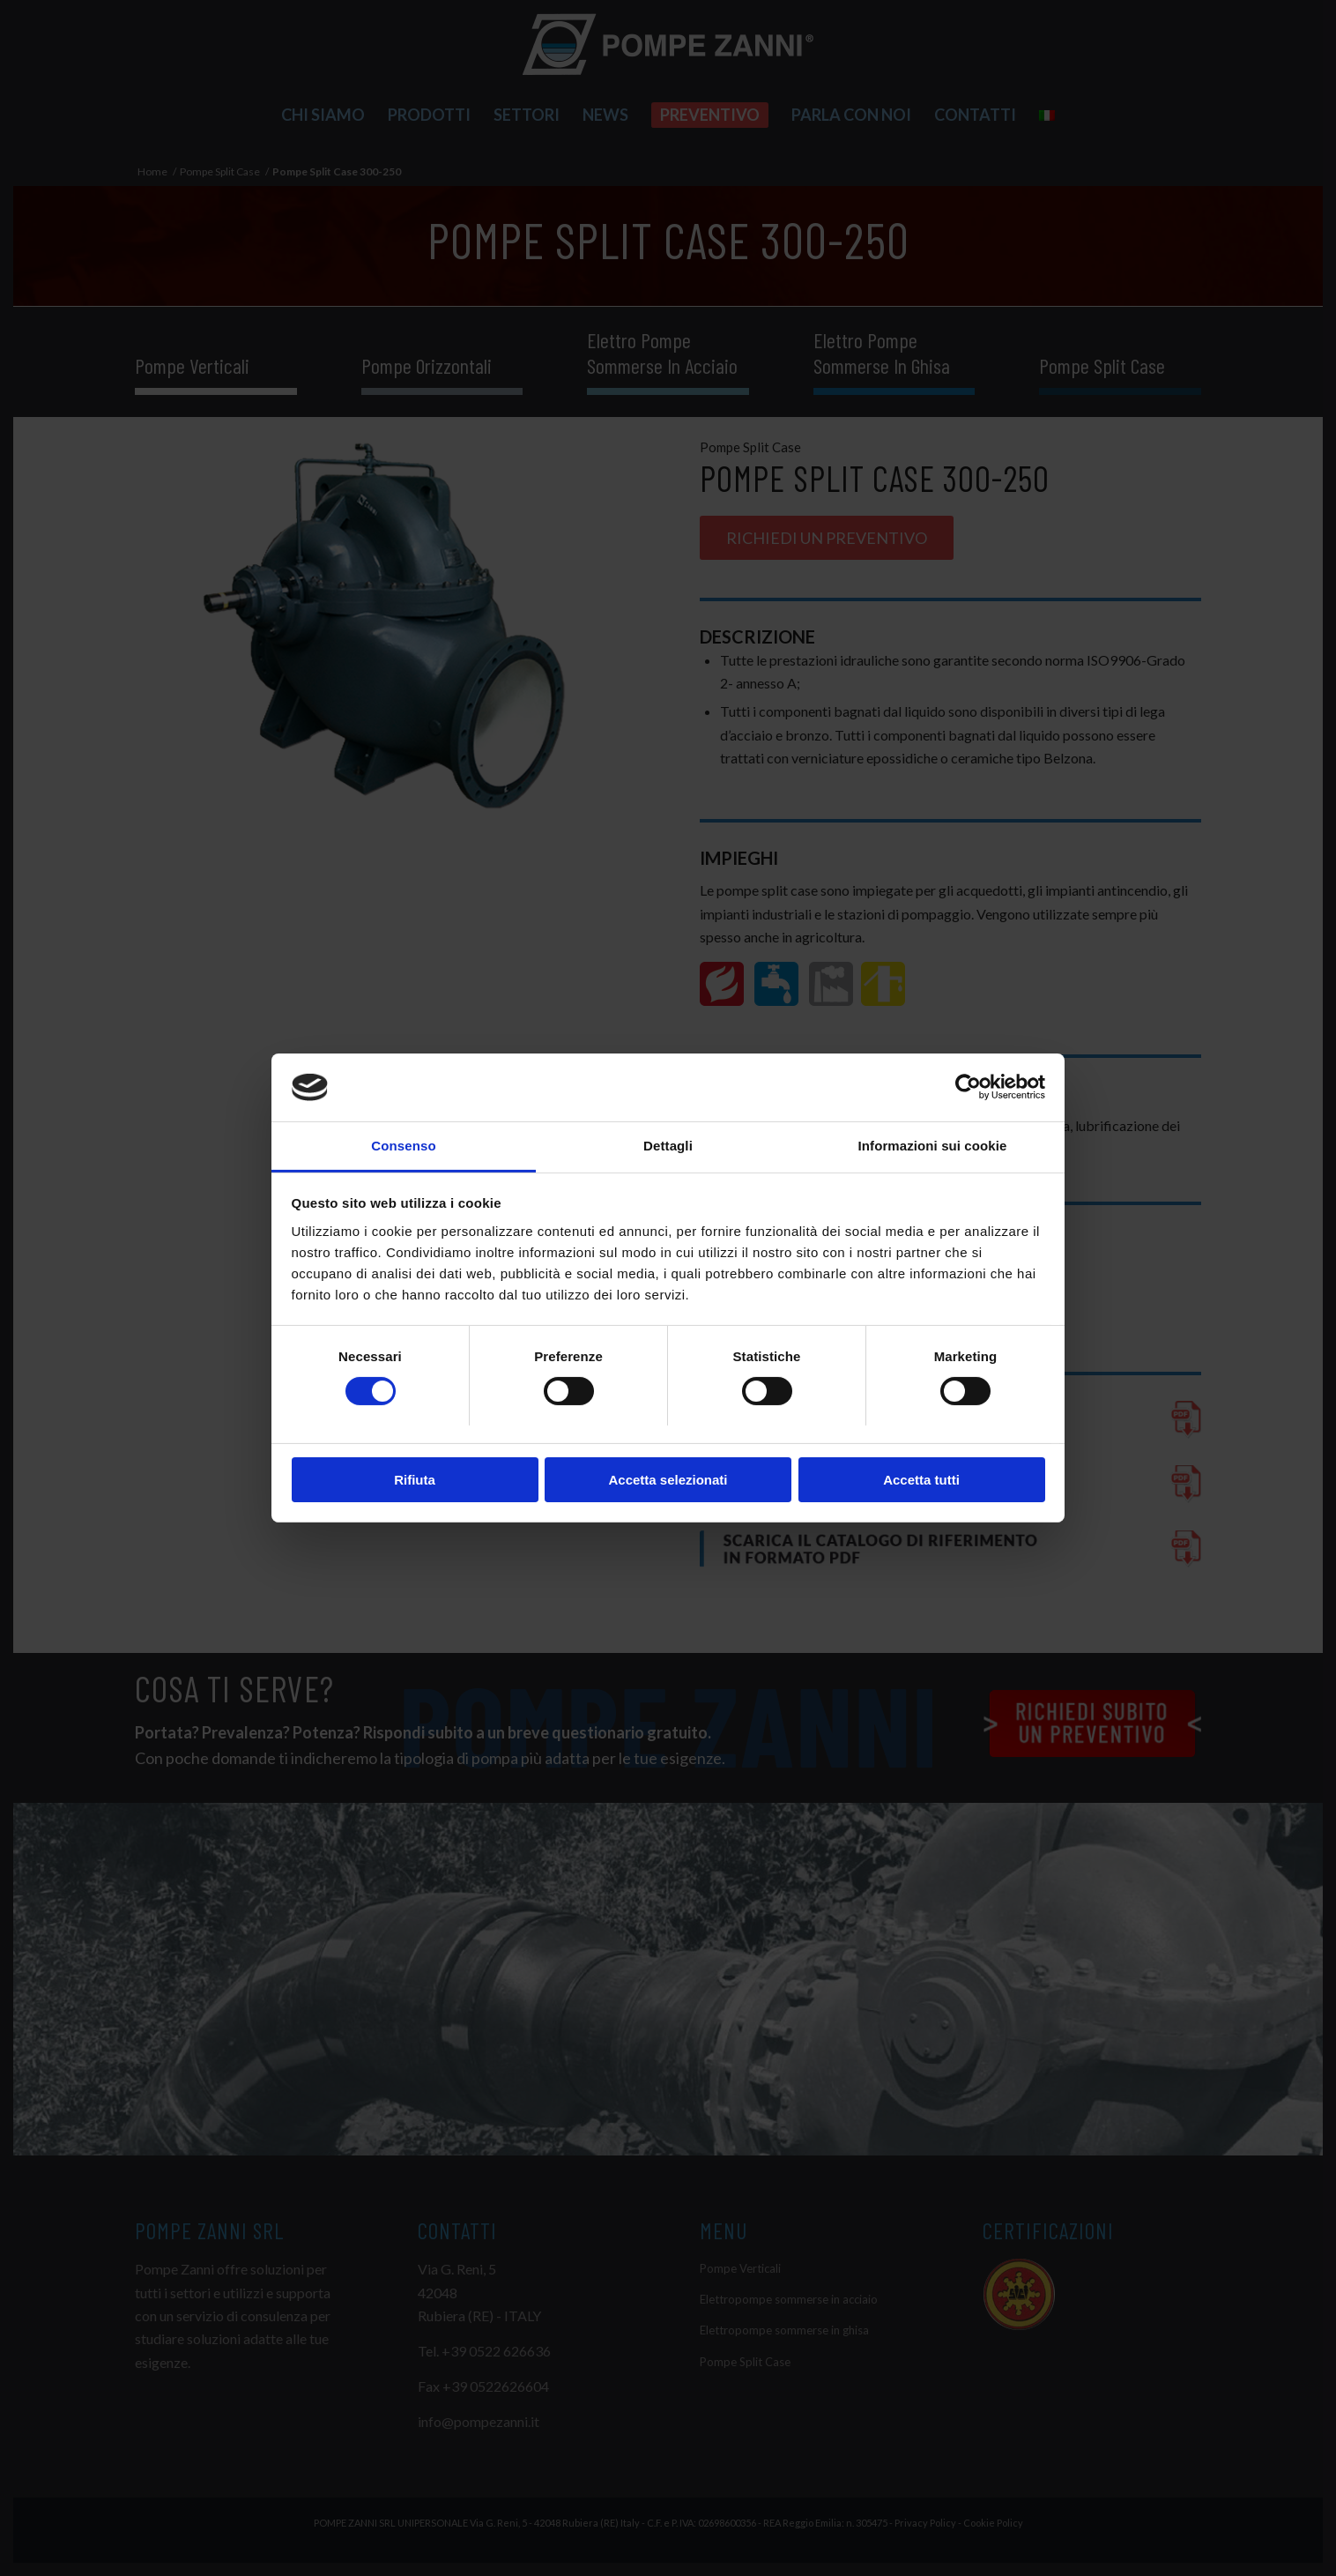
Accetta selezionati (667, 1479)
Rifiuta (414, 1479)
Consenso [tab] (403, 1145)
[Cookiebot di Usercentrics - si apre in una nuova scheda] (968, 1087)
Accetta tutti (921, 1479)
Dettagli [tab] (668, 1145)
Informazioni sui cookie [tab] (932, 1145)
